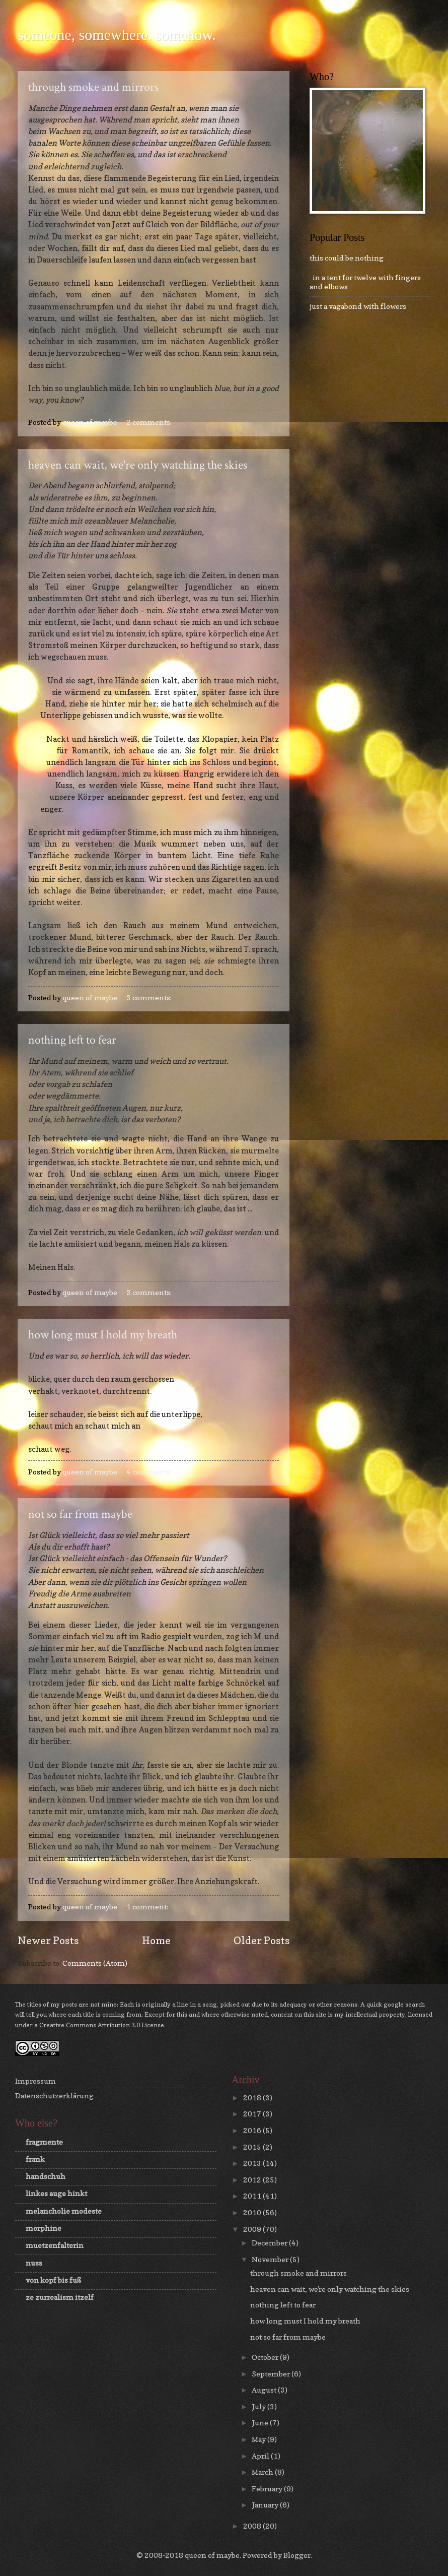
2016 (253, 2130)
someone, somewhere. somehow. (117, 34)
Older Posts (261, 1940)
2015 (253, 2147)
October (266, 2357)
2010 (253, 2212)
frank (35, 2159)
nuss (34, 2263)
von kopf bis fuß (53, 2280)
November (271, 2259)
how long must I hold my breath (102, 1334)
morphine (43, 2228)
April (261, 2456)
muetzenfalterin (55, 2245)
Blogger (297, 2555)
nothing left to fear (72, 1040)
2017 (253, 2113)
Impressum (35, 2081)
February (268, 2488)
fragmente (44, 2142)
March (263, 2472)
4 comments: (149, 1471)
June (261, 2422)
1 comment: (148, 1906)
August (265, 2390)
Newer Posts (48, 1940)
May (259, 2439)
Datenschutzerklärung (54, 2095)
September (271, 2373)
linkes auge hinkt (56, 2193)
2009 (253, 2229)
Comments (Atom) (94, 1963)
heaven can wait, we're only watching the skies (137, 465)
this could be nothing (347, 257)
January (266, 2504)
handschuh (45, 2176)
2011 (253, 2196)
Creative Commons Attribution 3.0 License (101, 2025)
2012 (253, 2179)
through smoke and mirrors (93, 87)
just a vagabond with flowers (358, 306)
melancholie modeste (64, 2211)
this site (315, 2014)
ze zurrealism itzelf (60, 2297)
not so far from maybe (80, 1514)
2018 (253, 2097)
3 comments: (149, 997)
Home (156, 1940)
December (270, 2242)
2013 (253, 2163)
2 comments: (149, 422)
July (259, 2406)
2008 (253, 2526)
